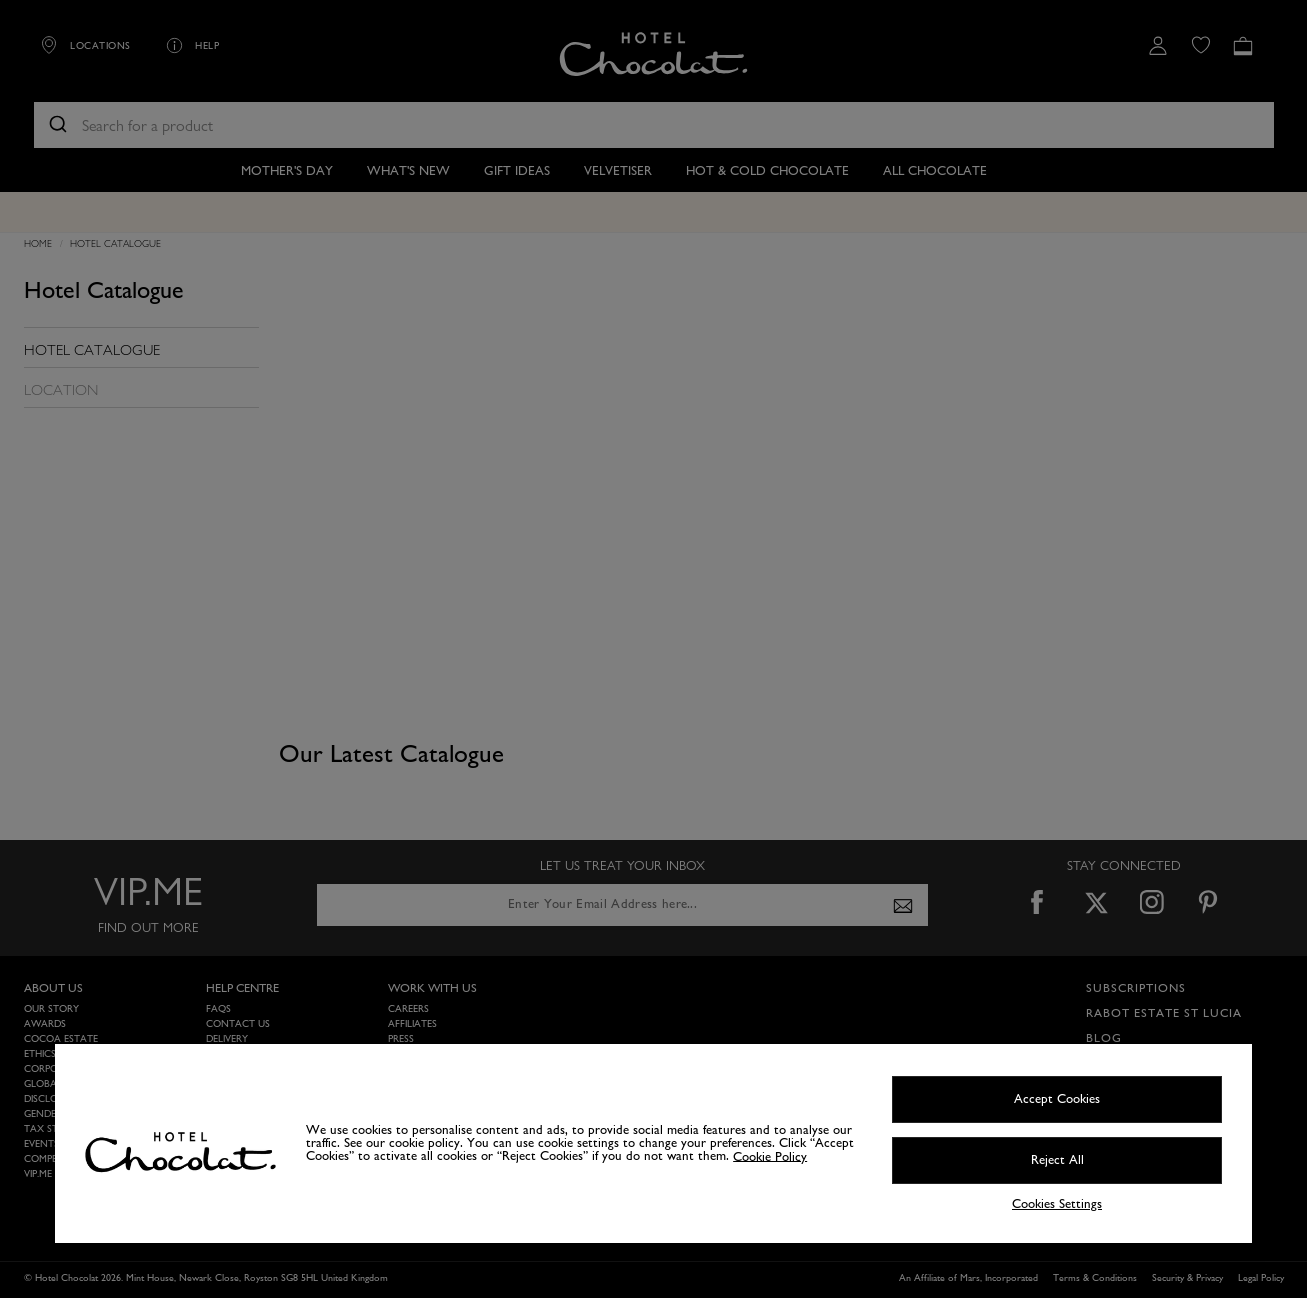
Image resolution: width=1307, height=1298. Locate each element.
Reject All (1057, 1160)
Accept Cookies (1057, 1099)
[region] (653, 1143)
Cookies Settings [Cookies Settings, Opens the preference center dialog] (1057, 1204)
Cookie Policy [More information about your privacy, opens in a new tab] (770, 1156)
